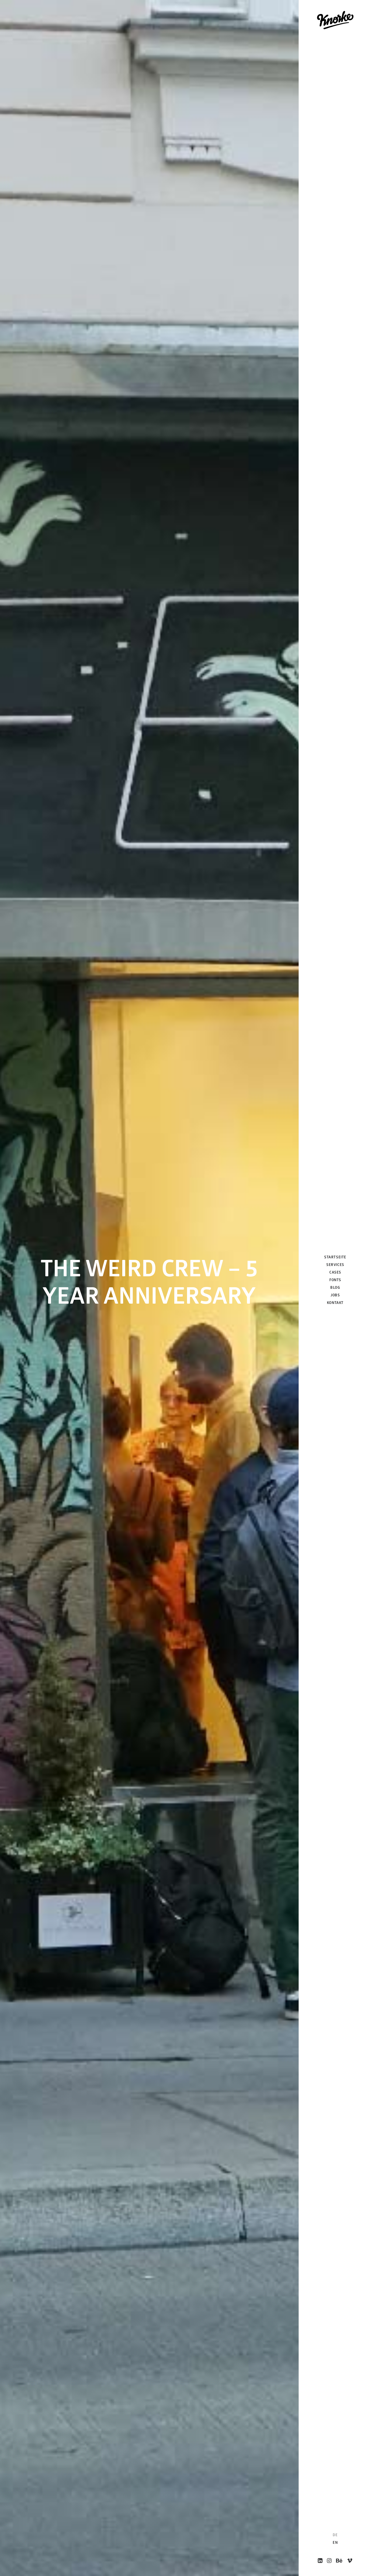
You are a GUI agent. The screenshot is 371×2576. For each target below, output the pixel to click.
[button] (320, 2561)
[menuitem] (320, 2561)
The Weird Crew (45, 2236)
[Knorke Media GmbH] (335, 20)
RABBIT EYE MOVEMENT (175, 2217)
